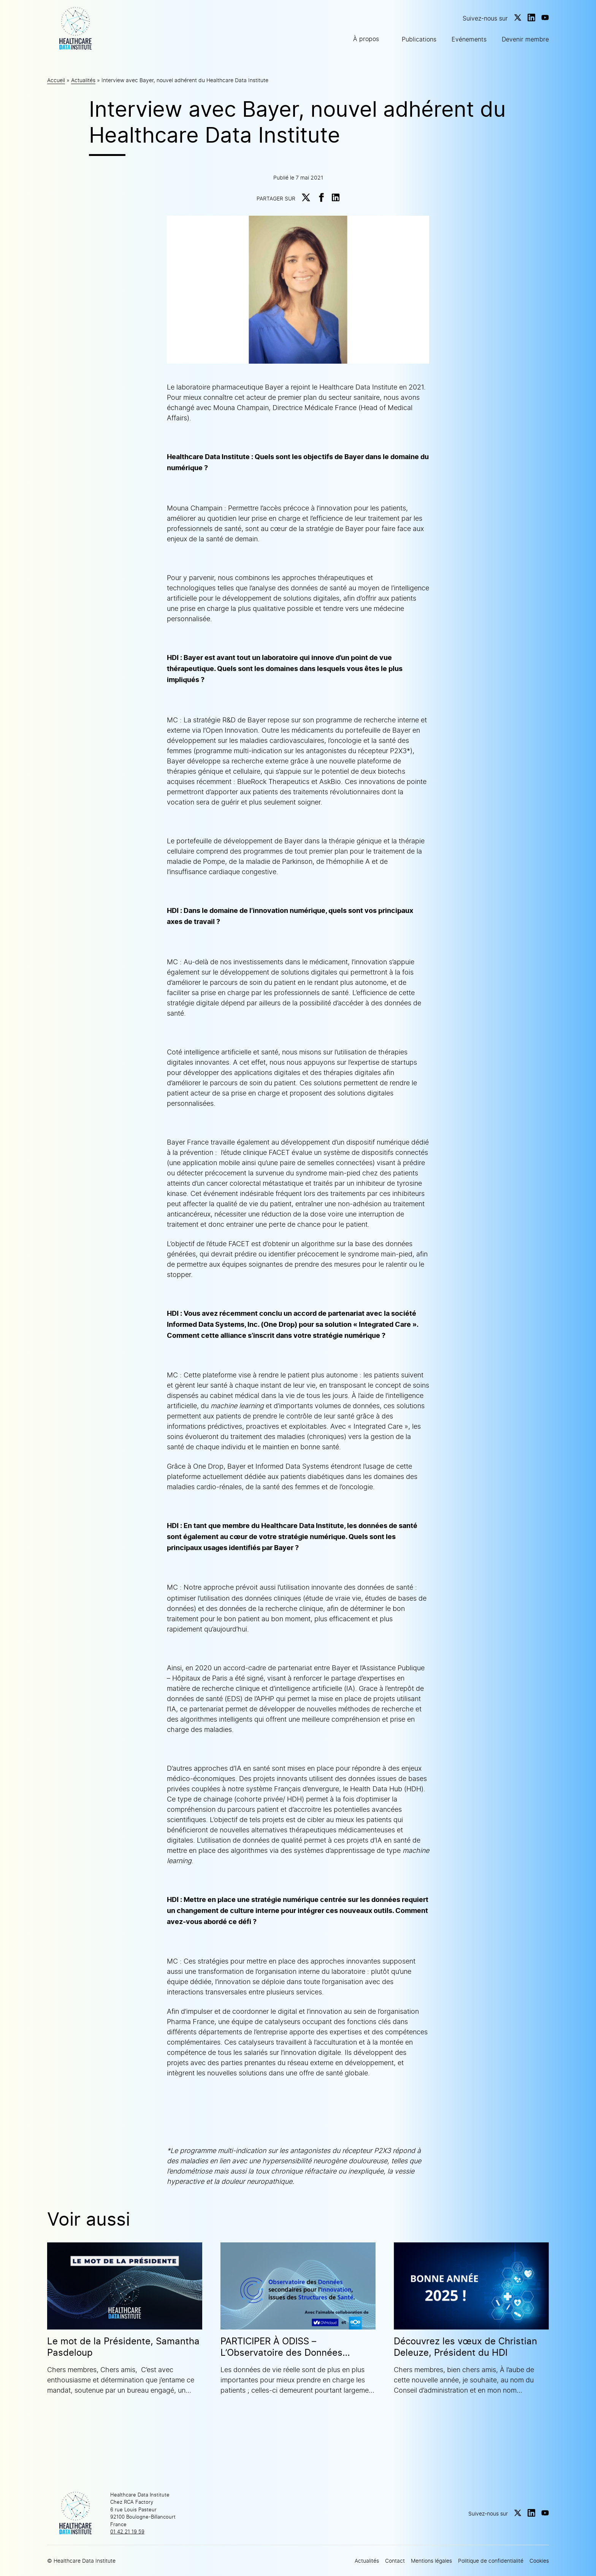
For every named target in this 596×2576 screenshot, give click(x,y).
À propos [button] (366, 39)
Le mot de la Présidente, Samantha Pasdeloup (123, 2347)
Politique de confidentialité (490, 2560)
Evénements (469, 39)
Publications (419, 39)
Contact (395, 2560)
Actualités (83, 80)
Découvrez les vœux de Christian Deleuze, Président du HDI (465, 2347)
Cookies (539, 2560)
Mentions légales (431, 2560)
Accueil (56, 80)
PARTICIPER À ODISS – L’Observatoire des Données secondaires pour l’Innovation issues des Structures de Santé (288, 2347)
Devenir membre (525, 39)
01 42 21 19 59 (127, 2531)
